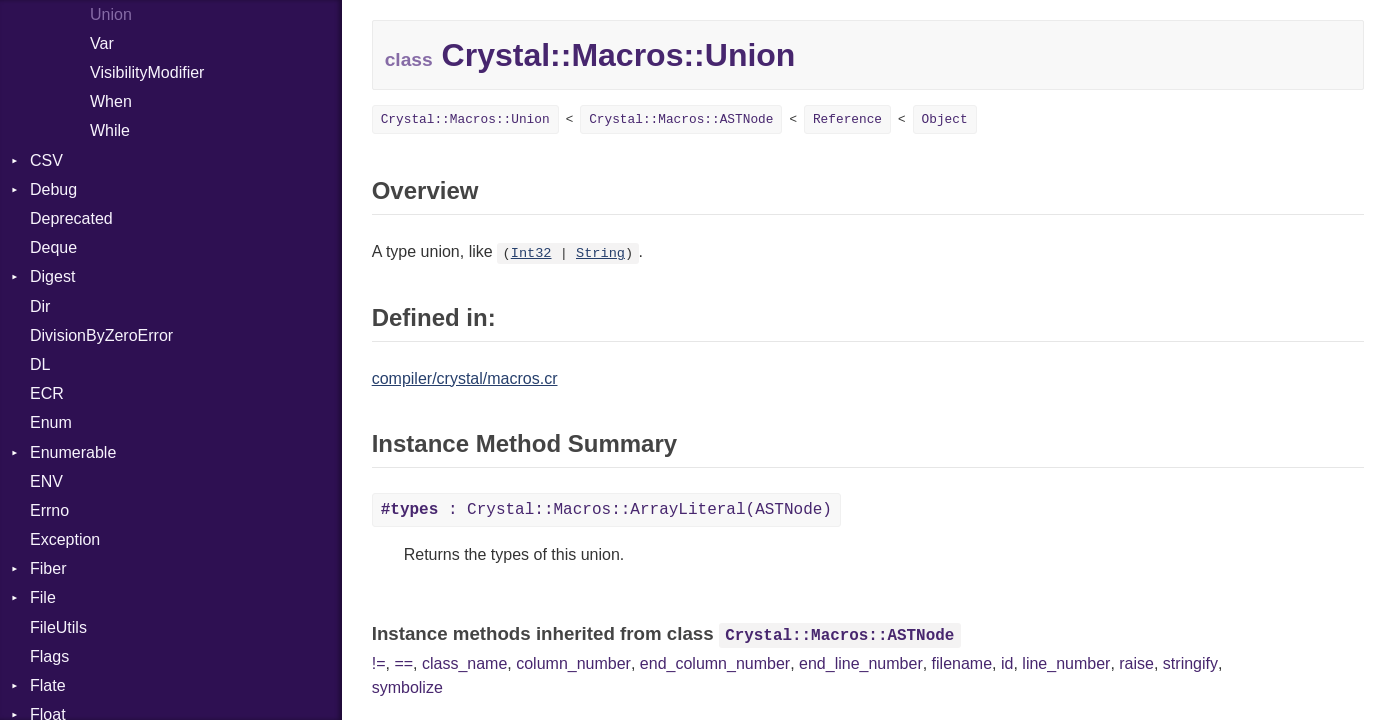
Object (945, 119)
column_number (573, 663)
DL (40, 364)
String (600, 253)
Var (102, 43)
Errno (49, 510)
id (1007, 663)
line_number (1066, 663)
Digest (52, 276)
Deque (53, 247)
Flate (48, 685)
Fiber (48, 568)
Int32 (531, 253)
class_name (464, 663)
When (111, 101)
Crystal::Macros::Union (465, 119)
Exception (65, 539)
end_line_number (861, 663)
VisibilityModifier (147, 72)
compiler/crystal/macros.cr (465, 378)
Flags (49, 656)
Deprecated (71, 218)
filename (962, 663)
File (43, 597)
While (110, 130)
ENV (46, 481)
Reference (847, 119)
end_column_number (715, 663)
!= (379, 663)
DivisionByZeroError (101, 335)
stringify (1190, 663)
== (403, 663)
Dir (40, 306)
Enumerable (73, 452)
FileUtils (58, 627)
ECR (47, 393)
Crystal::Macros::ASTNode (681, 119)
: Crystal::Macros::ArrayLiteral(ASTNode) (606, 510)
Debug (53, 189)
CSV (46, 160)
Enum (51, 422)
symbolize (407, 687)
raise (1136, 663)
